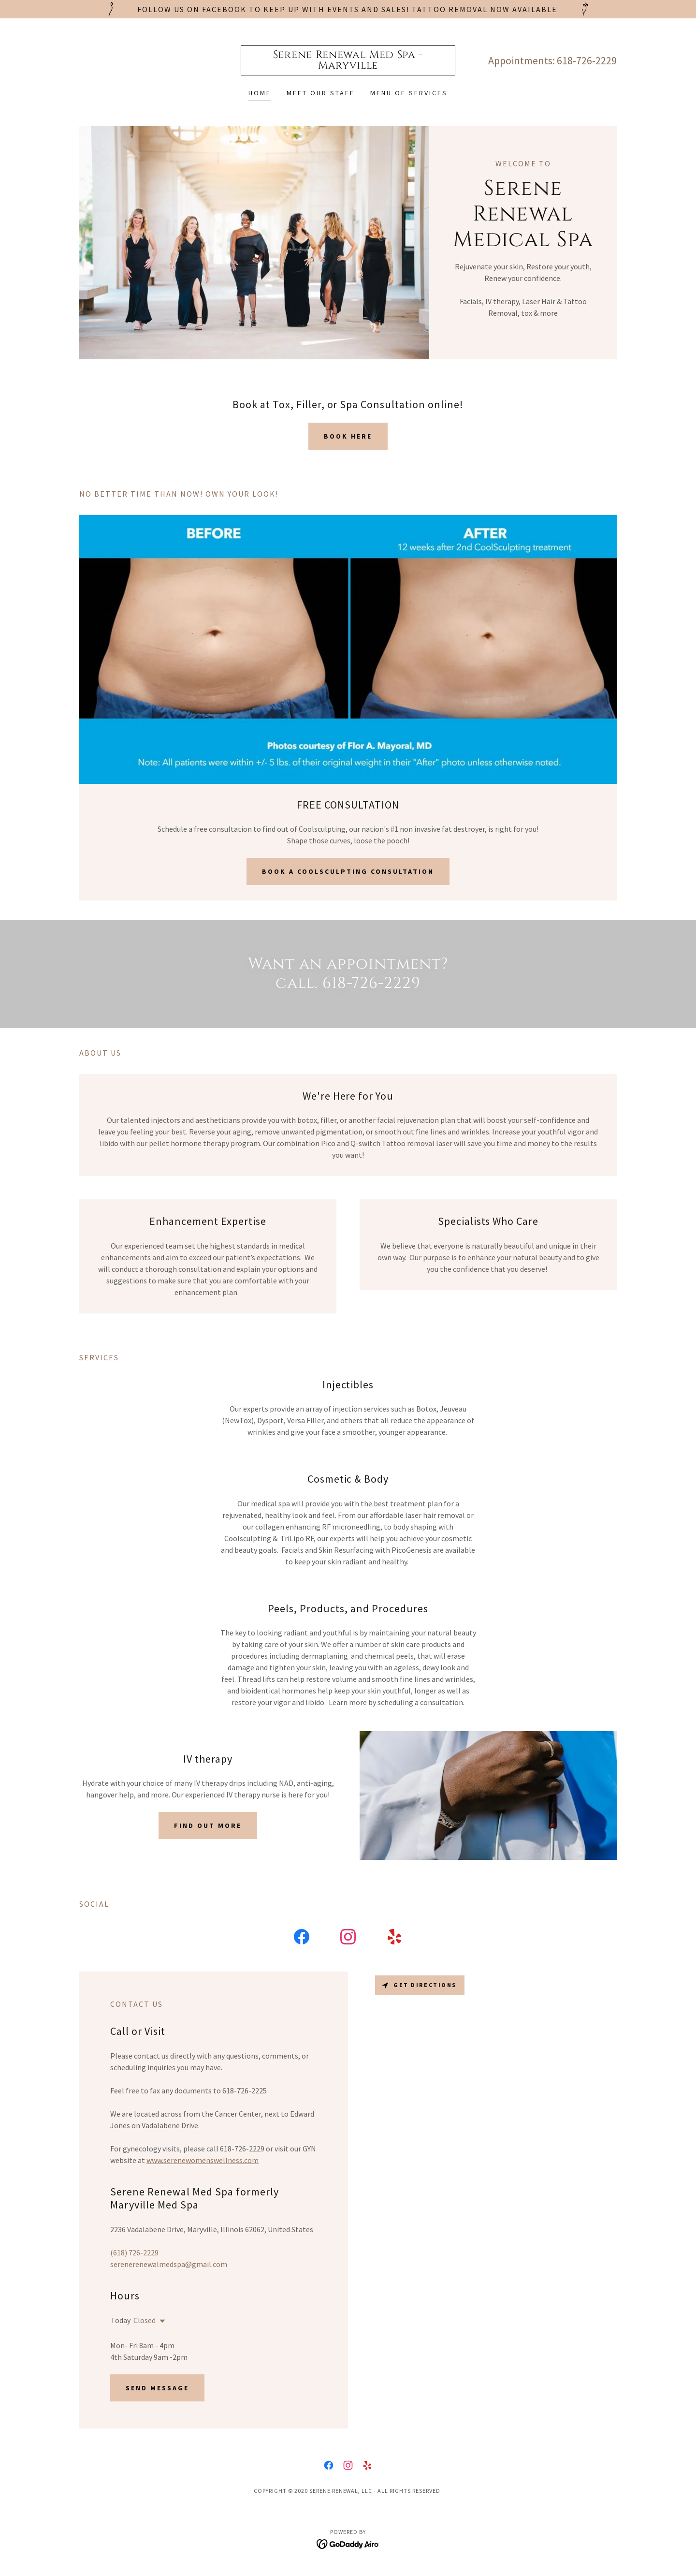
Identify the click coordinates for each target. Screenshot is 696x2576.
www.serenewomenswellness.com (202, 2160)
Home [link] (259, 92)
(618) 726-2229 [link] (134, 2252)
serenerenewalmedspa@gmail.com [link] (168, 2264)
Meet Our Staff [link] (321, 92)
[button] (160, 2321)
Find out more (208, 1825)
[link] (348, 66)
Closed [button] (144, 2320)
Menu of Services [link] (409, 92)
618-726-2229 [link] (587, 60)
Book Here (348, 436)
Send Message (157, 2388)
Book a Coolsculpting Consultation (348, 871)
